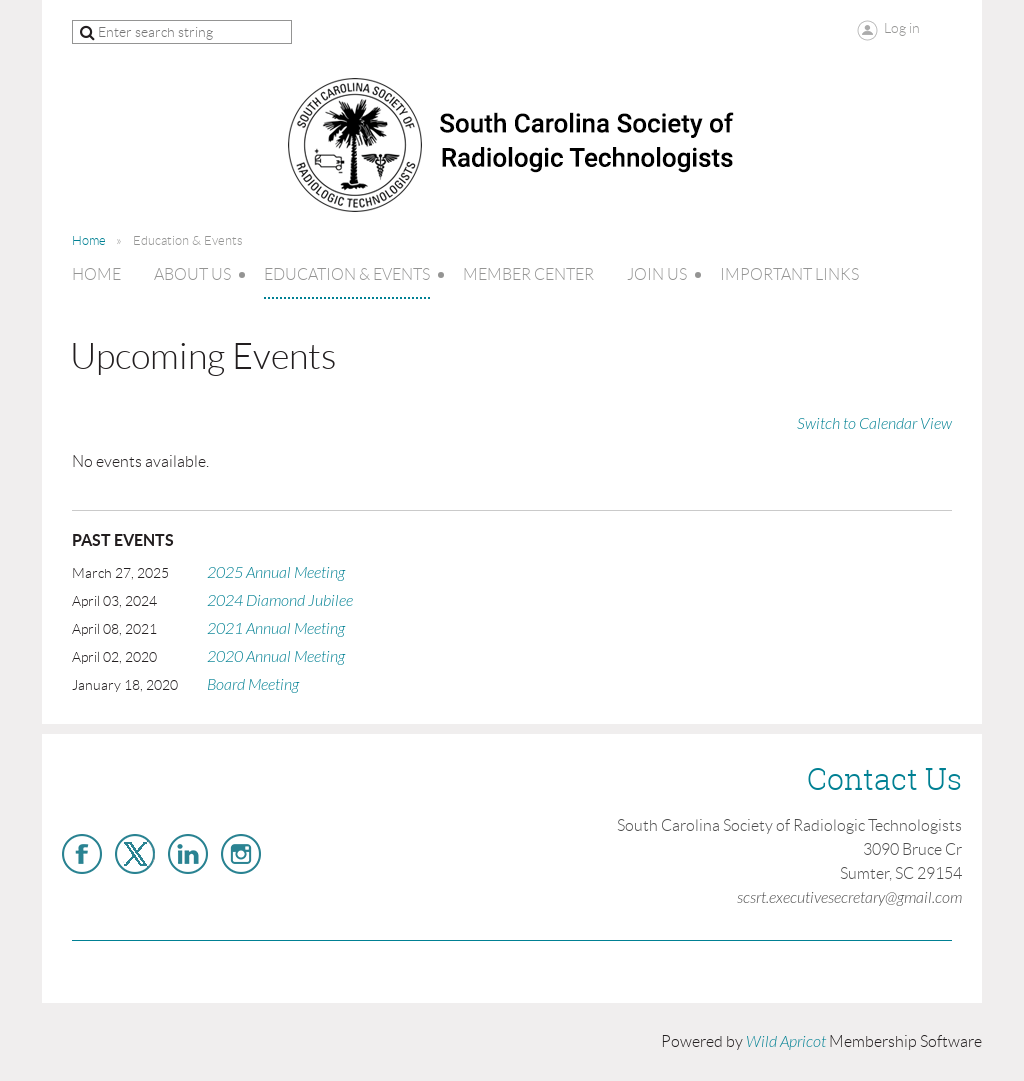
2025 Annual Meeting (276, 573)
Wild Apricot (786, 1042)
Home (89, 240)
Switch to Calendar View (874, 424)
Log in (902, 28)
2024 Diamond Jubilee (280, 601)
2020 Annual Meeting (276, 657)
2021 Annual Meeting (276, 629)
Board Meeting (253, 685)
